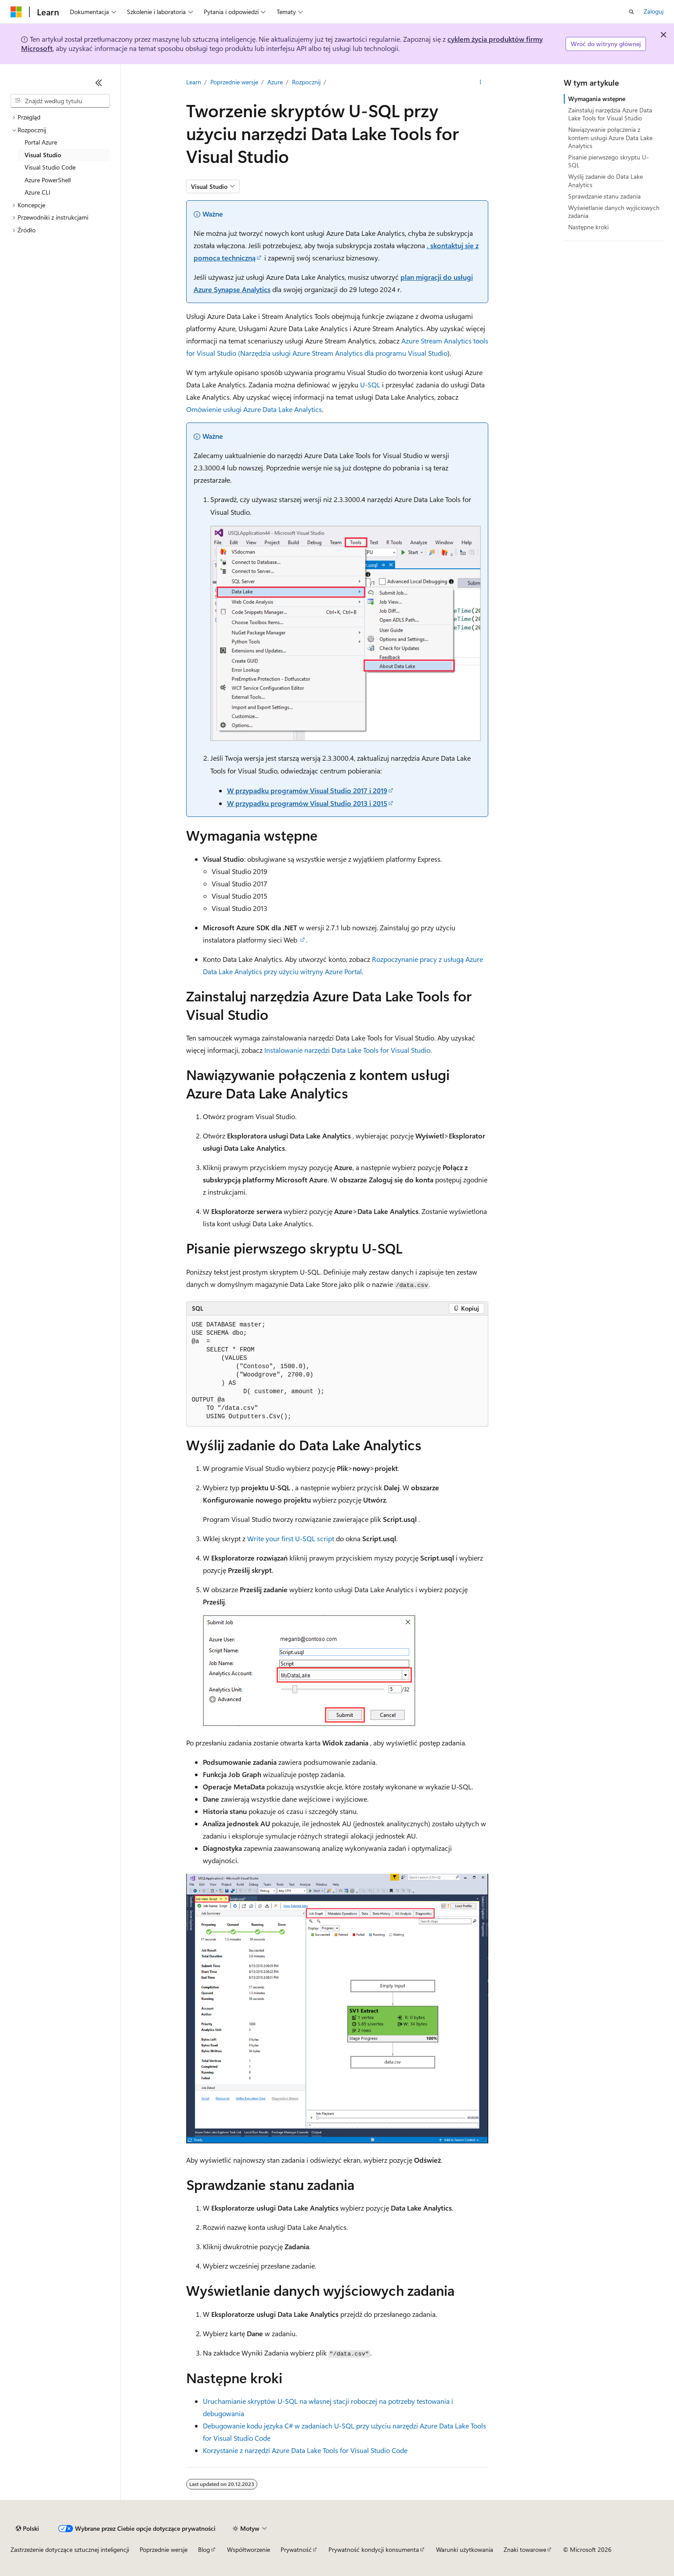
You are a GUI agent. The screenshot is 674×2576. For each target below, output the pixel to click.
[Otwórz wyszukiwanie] (631, 12)
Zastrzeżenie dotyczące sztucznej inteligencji (70, 2549)
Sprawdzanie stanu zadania (604, 196)
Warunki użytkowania (464, 2549)
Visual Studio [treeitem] (43, 155)
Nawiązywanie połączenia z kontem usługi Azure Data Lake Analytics (610, 137)
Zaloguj (653, 11)
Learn (193, 82)
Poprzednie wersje (234, 82)
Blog (204, 2549)
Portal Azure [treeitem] (41, 142)
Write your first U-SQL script (290, 1538)
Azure (275, 82)
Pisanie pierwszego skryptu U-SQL (608, 161)
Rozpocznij (306, 82)
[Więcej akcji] (480, 82)
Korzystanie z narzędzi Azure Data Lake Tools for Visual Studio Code (305, 2450)
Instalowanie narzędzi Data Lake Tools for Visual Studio (347, 1050)
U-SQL (370, 384)
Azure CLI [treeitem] (37, 192)
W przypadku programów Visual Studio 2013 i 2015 (307, 803)
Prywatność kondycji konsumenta (373, 2549)
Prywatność (296, 2549)
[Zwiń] (99, 82)
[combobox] (60, 101)
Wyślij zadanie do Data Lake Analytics (605, 180)
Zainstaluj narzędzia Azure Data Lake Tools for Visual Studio (610, 114)
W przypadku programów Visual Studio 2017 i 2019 (307, 790)
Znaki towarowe (525, 2549)
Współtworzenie (248, 2549)
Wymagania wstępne (596, 98)
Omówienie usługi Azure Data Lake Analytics (254, 409)
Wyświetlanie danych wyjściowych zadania (614, 211)
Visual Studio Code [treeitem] (50, 167)
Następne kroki (588, 227)
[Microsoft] (16, 12)
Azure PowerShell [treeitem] (48, 180)
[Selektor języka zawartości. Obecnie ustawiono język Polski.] (27, 2529)
